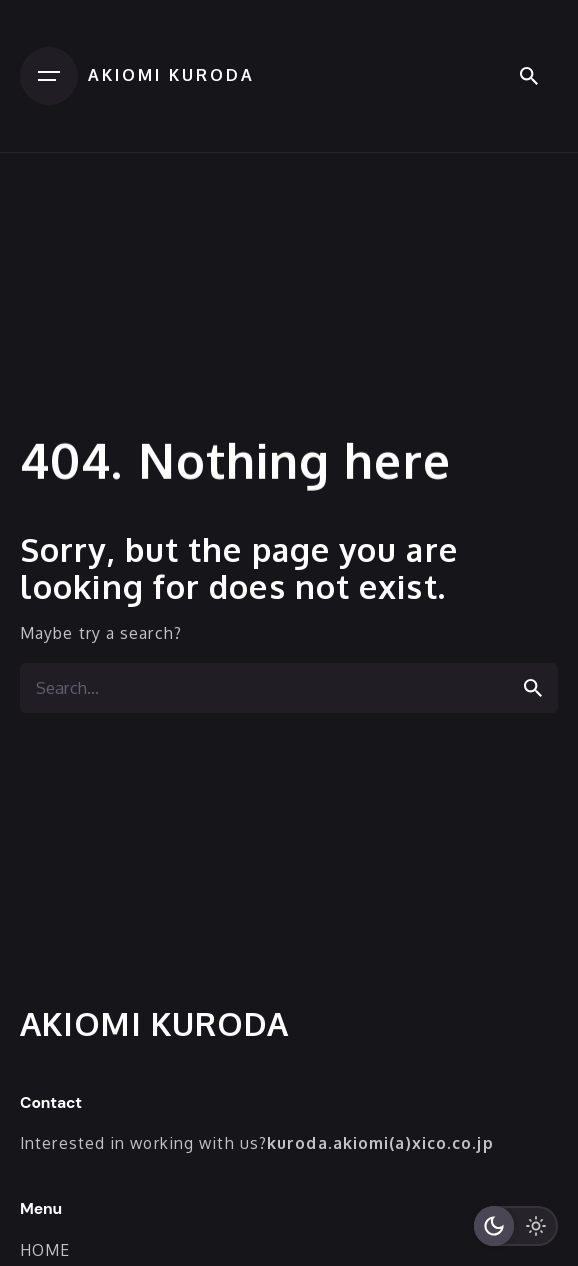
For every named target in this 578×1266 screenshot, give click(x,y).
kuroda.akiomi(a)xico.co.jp (380, 1143)
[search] (533, 688)
